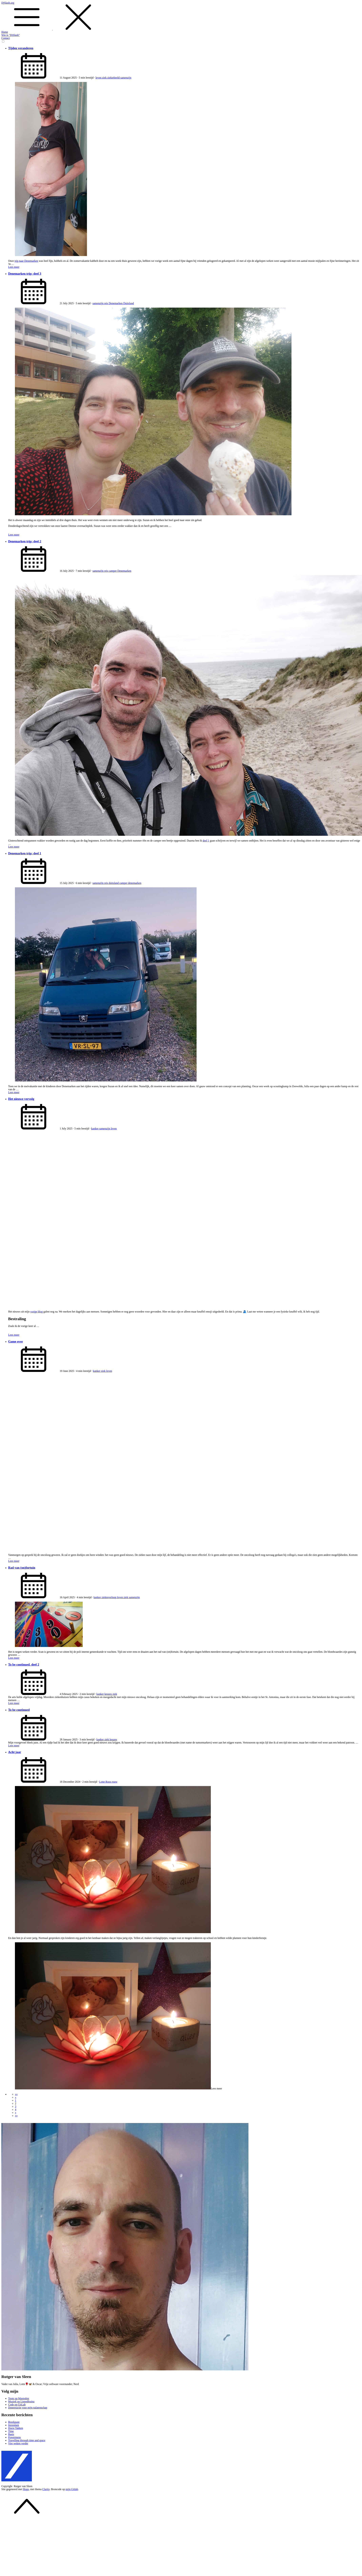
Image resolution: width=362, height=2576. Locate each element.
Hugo (26, 2489)
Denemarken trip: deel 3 (24, 273)
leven (99, 77)
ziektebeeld (113, 77)
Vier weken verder (18, 2443)
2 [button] (15, 2103)
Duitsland (128, 303)
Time (11, 2431)
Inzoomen (13, 2425)
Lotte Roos (105, 1781)
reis (106, 303)
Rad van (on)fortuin (21, 1567)
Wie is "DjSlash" (10, 35)
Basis (11, 2434)
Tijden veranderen (20, 48)
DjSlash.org (181, 16)
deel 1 (206, 840)
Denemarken (116, 303)
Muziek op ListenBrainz (21, 2401)
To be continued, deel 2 (23, 1664)
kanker (95, 1128)
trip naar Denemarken (26, 260)
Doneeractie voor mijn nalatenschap (27, 2407)
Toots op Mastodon (18, 2398)
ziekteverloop (109, 1597)
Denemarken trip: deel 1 (24, 853)
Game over (15, 1341)
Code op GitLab (17, 2404)
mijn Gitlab (72, 2489)
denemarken (134, 883)
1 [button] (15, 2100)
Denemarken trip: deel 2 (24, 541)
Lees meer (13, 267)
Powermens (14, 2437)
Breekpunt (13, 2422)
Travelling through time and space (26, 2440)
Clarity (45, 2489)
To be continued (19, 1710)
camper (113, 570)
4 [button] (15, 2109)
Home (4, 32)
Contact (5, 38)
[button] (16, 2094)
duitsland (114, 883)
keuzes (108, 1694)
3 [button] (15, 2106)
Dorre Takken (15, 2428)
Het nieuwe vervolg (21, 1099)
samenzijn (125, 77)
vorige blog (36, 1311)
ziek (104, 77)
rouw (114, 1781)
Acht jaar (14, 1752)
